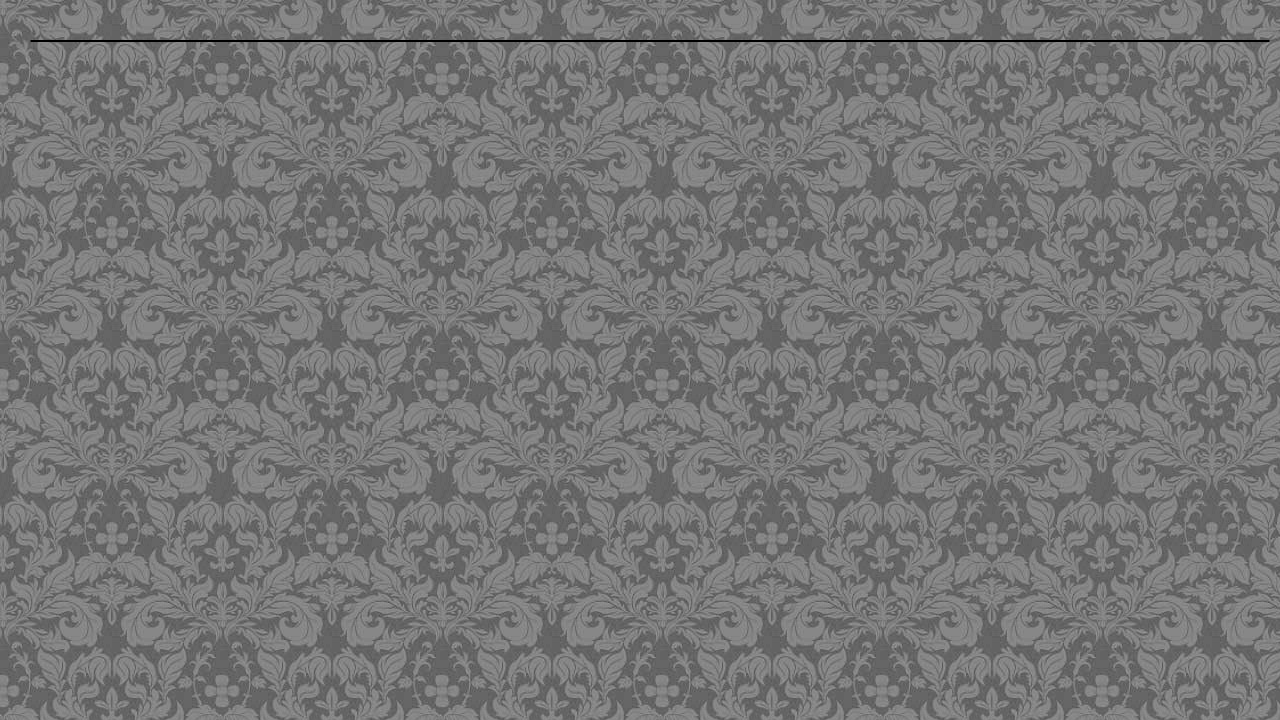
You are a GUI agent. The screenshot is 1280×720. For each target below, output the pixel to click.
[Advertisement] (520, 193)
